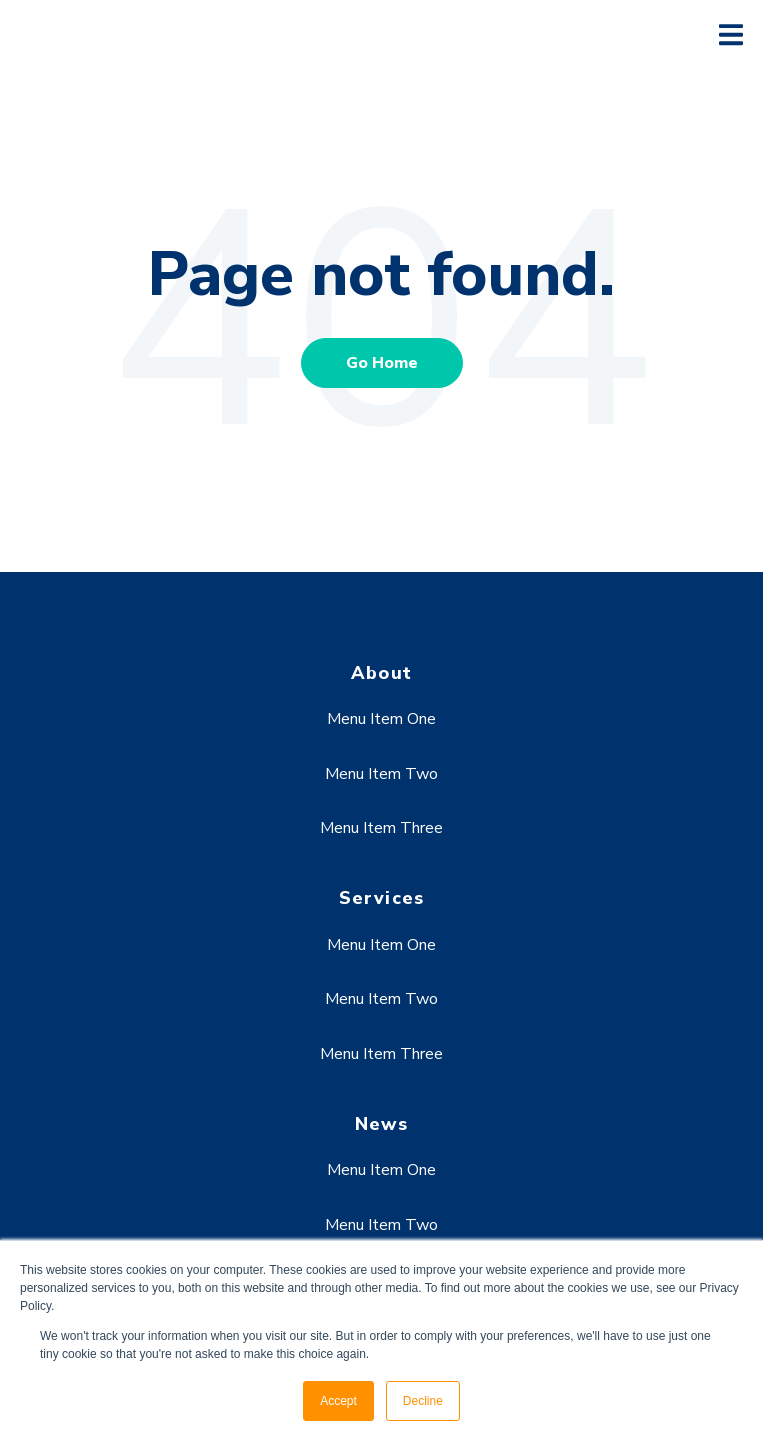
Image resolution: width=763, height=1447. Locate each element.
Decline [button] (423, 1401)
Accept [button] (338, 1401)
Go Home (382, 363)
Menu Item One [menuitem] (381, 719)
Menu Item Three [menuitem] (381, 828)
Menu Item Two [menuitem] (381, 774)
